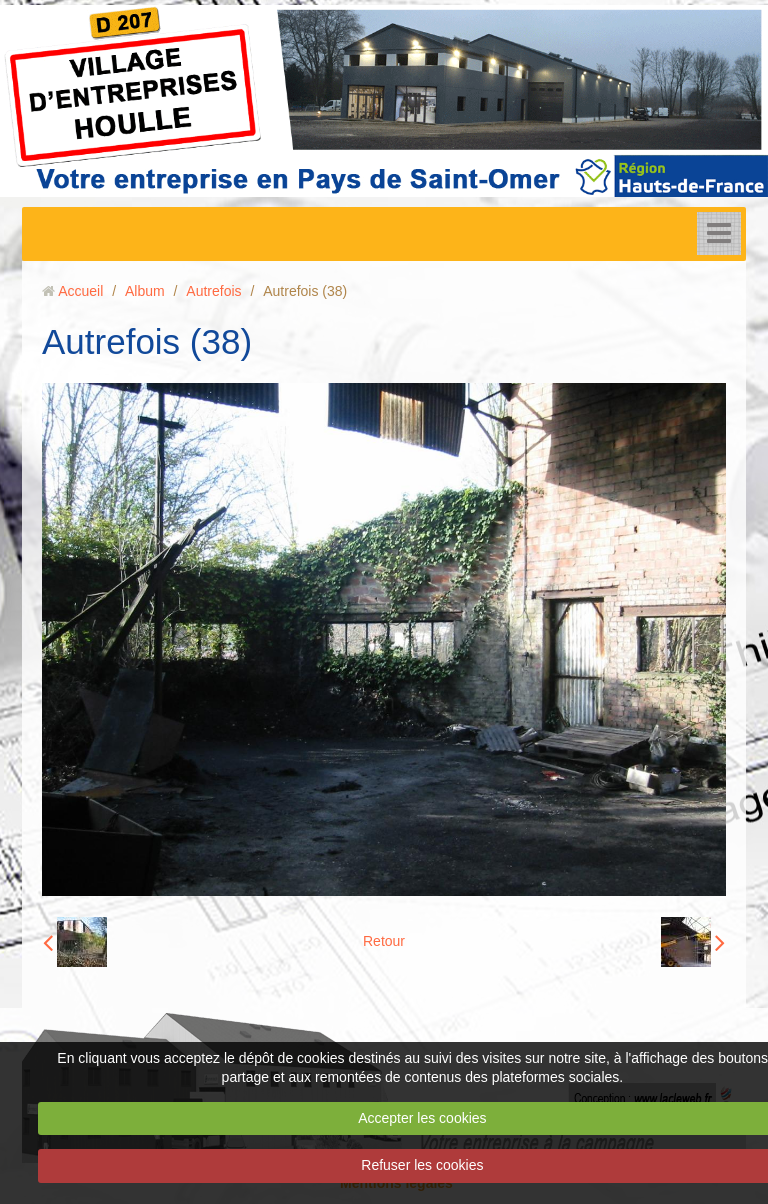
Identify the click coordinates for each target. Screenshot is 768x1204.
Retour (384, 941)
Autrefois (213, 291)
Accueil (80, 291)
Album (145, 291)
